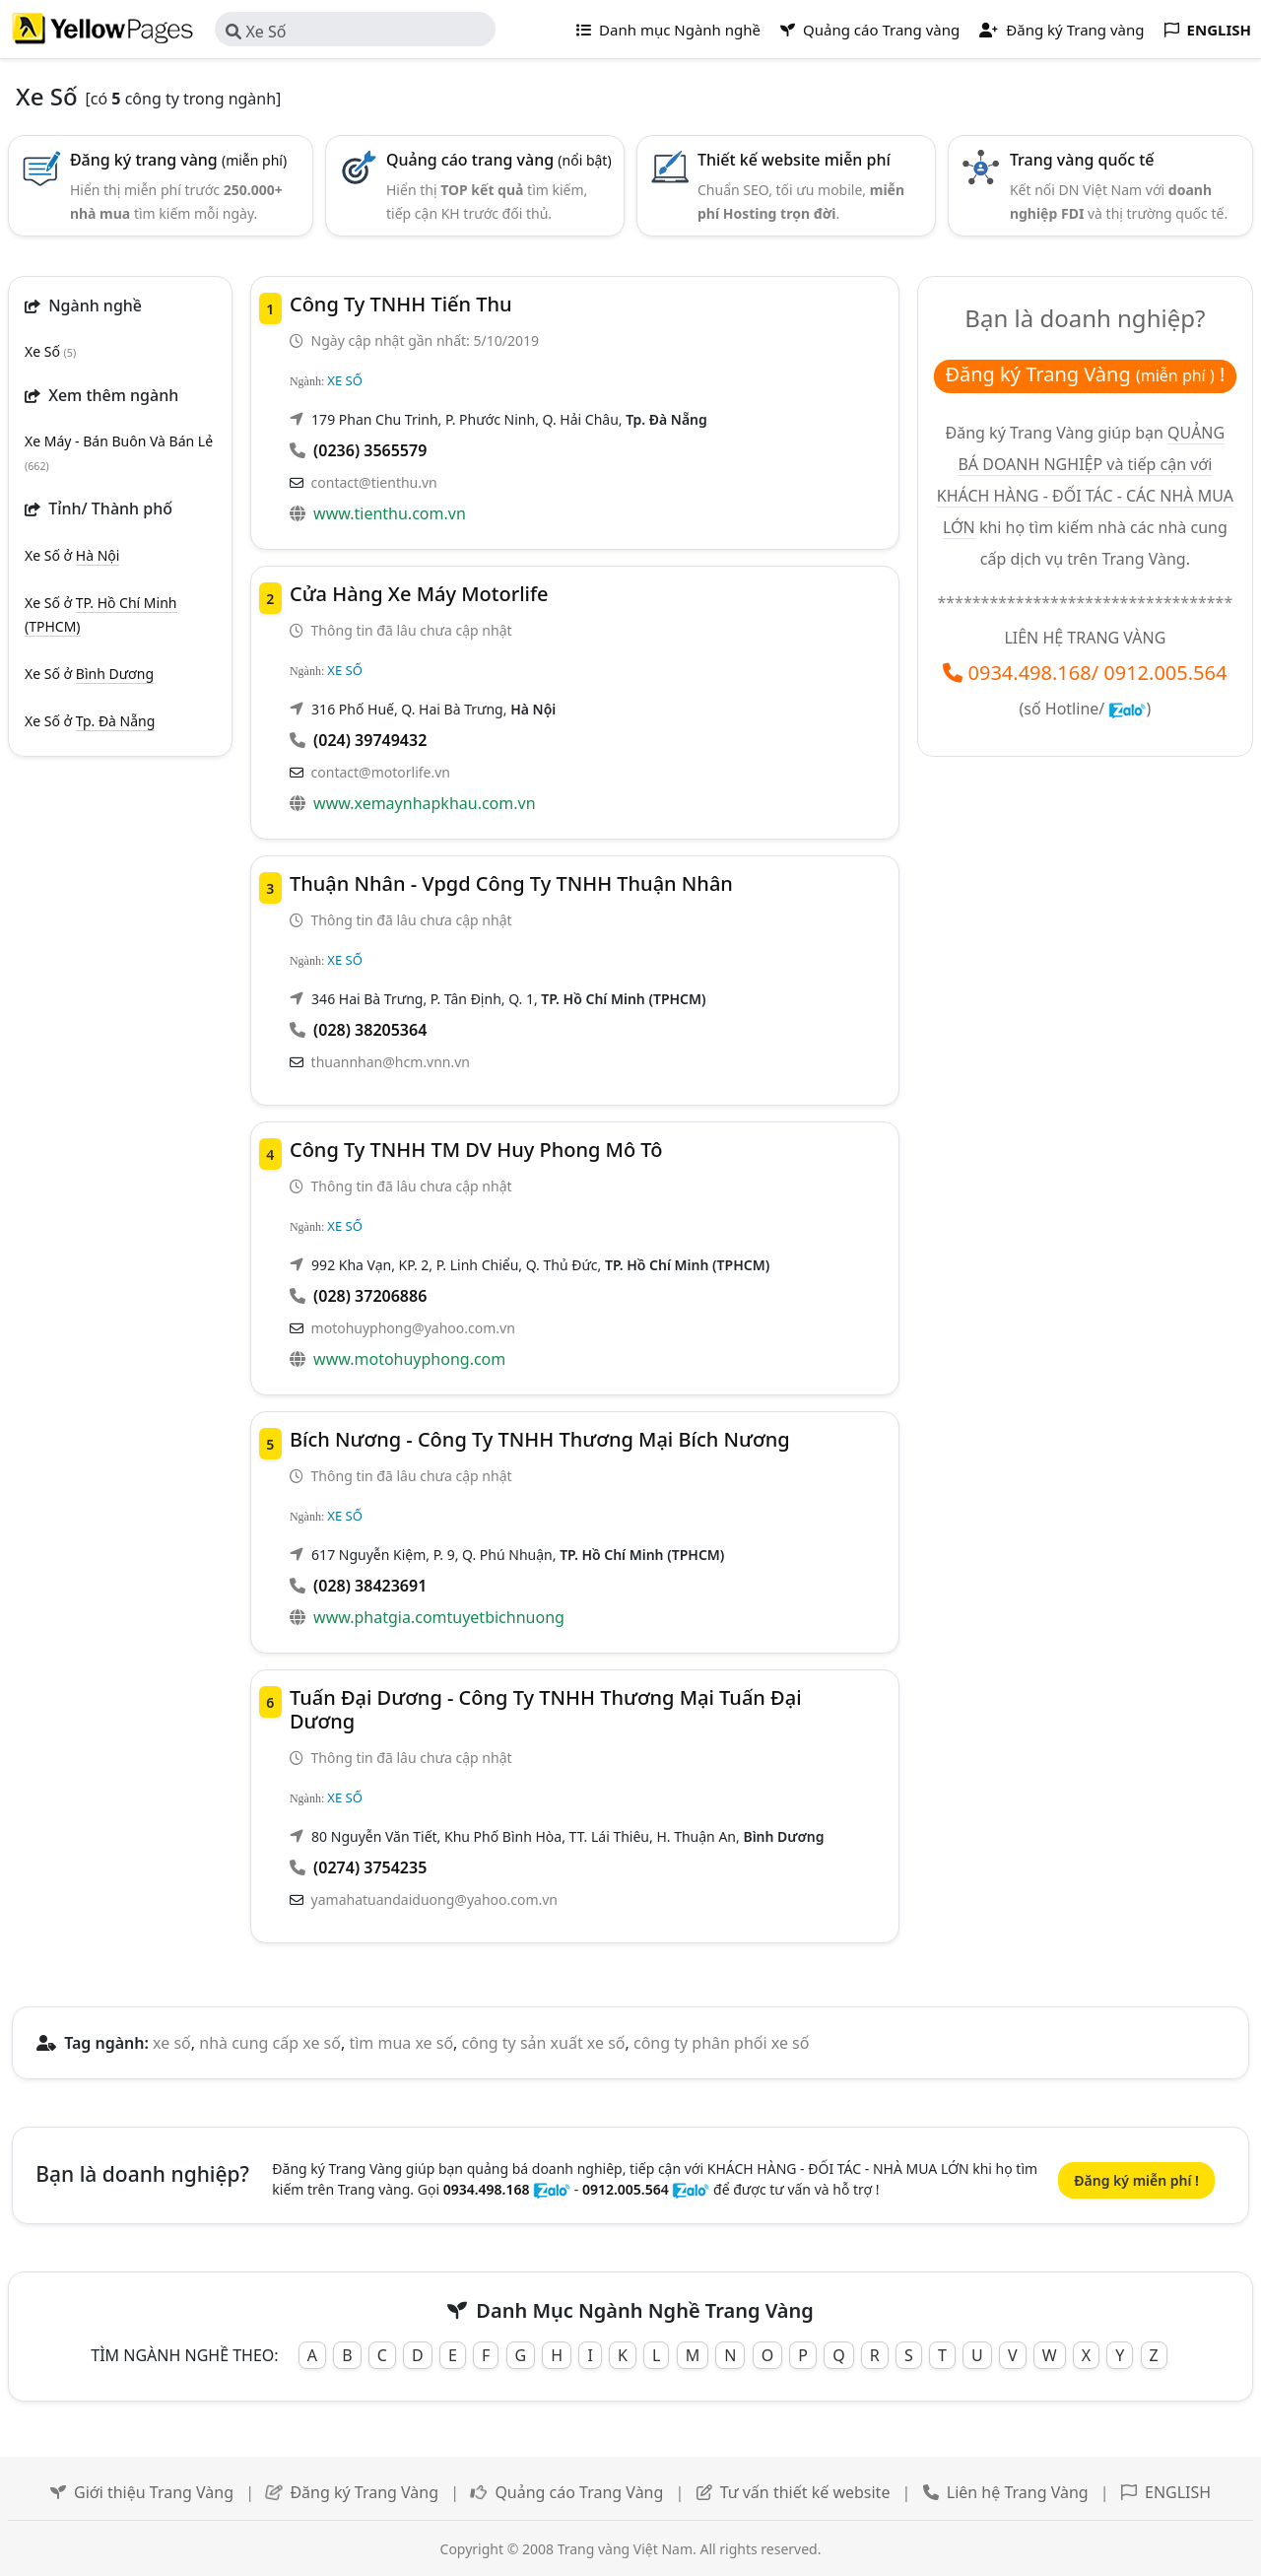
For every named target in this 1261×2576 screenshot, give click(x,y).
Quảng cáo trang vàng (499, 159)
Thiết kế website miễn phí (794, 159)
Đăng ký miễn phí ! (1136, 2180)
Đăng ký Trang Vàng (364, 2492)
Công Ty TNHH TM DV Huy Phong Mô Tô (476, 1149)
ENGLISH (1178, 2492)
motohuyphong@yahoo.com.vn (413, 1328)
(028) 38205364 (370, 1030)
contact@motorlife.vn (380, 772)
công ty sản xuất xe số (544, 2043)
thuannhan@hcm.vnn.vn (390, 1061)
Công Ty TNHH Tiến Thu (401, 304)
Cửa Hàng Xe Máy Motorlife (419, 593)
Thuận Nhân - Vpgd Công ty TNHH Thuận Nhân (511, 883)
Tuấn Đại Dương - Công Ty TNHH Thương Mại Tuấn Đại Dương (546, 1709)
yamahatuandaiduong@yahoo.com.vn (434, 1899)
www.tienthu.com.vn (389, 513)
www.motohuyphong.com (409, 1359)
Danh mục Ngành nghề (668, 29)
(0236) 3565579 (370, 450)
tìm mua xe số (401, 2043)
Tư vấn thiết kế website (807, 2492)
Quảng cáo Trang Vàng (579, 2492)
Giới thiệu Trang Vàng (153, 2492)
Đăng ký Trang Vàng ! (1085, 374)
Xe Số (256, 31)
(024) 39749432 (370, 740)
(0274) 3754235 (370, 1867)
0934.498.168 (1030, 672)
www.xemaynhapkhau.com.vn (424, 803)
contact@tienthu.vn (374, 482)
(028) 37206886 (370, 1296)
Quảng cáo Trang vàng (870, 29)
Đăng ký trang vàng (178, 159)
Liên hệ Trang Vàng (1018, 2492)
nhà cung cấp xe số (270, 2043)
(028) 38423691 (370, 1585)
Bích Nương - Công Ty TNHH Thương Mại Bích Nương (540, 1439)
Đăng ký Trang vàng (1061, 29)
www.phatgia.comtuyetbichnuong (438, 1617)
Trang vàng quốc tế (1082, 159)
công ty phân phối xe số (721, 2043)
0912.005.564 (1165, 672)
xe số (172, 2043)
